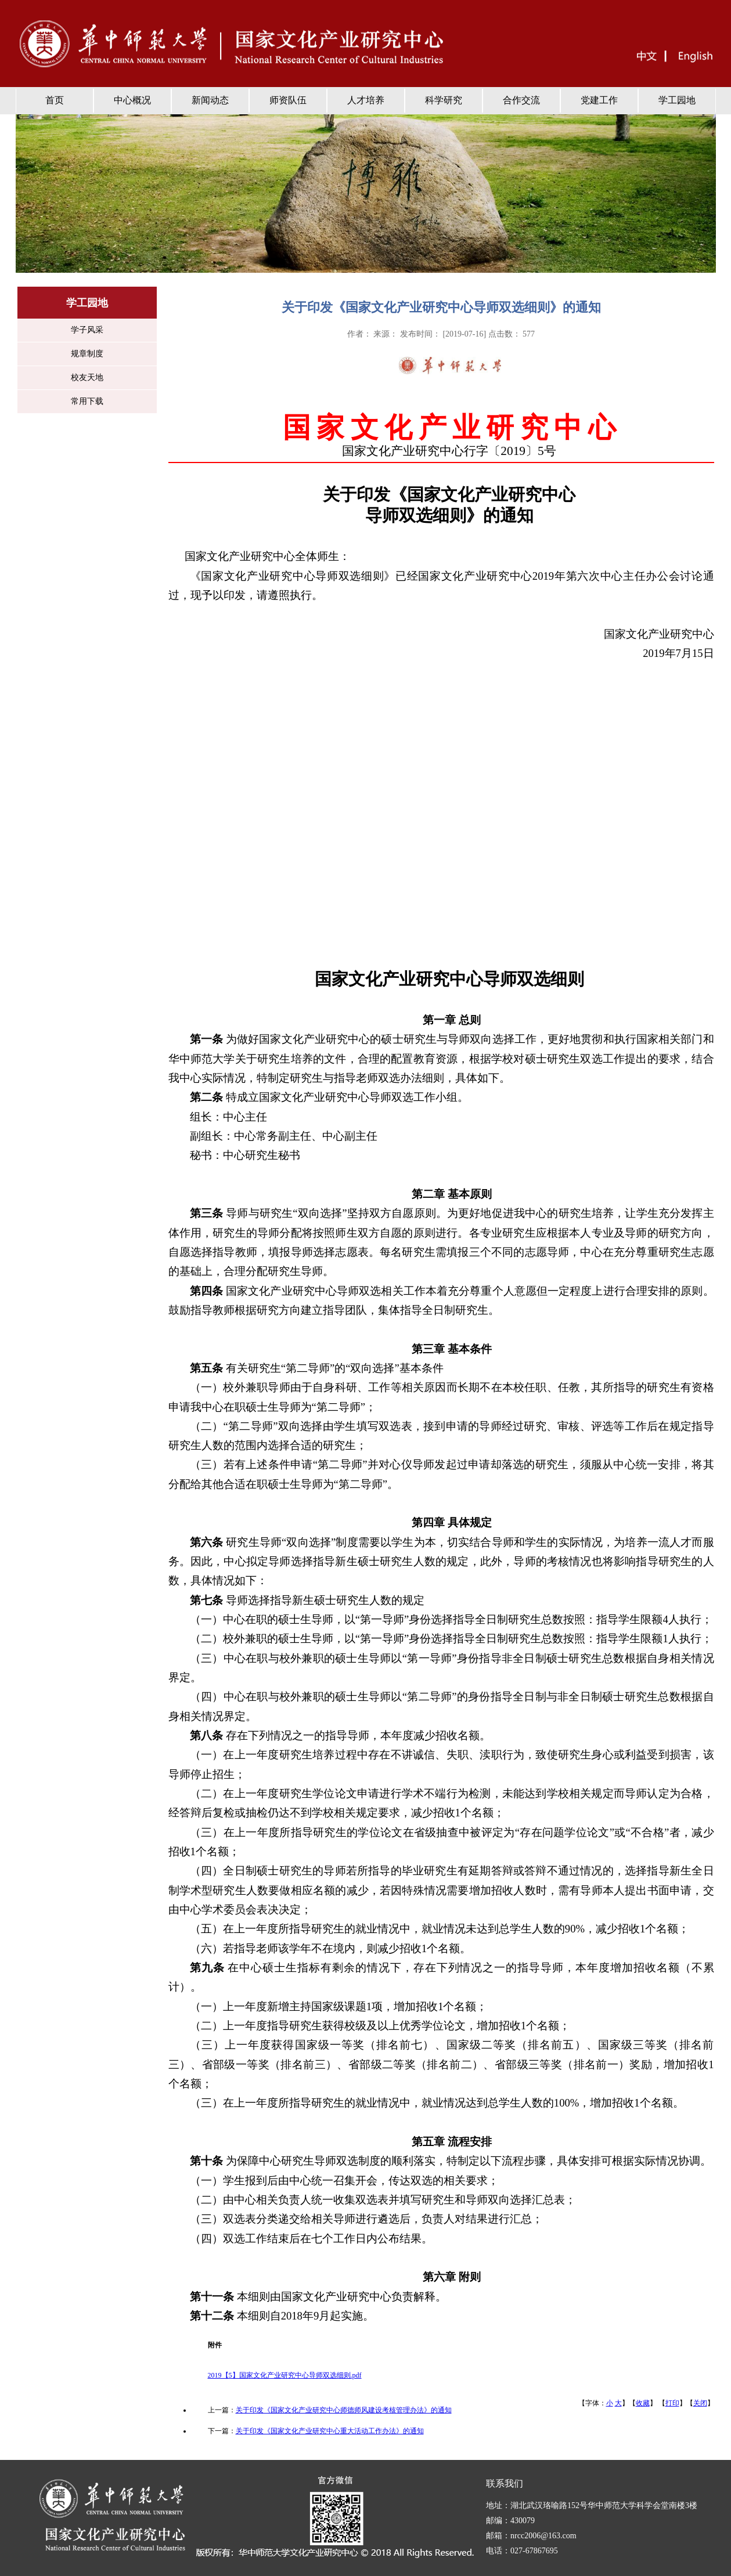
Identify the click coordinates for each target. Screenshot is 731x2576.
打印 (672, 2403)
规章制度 (87, 353)
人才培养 (365, 100)
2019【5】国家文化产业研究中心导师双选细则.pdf (285, 2375)
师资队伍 (288, 100)
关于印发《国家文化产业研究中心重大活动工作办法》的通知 (330, 2431)
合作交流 (521, 100)
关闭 (700, 2403)
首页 (54, 100)
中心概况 (132, 100)
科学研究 (443, 100)
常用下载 (87, 401)
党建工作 (599, 100)
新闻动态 (210, 100)
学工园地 (677, 100)
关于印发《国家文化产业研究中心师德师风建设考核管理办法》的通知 (344, 2410)
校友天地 (87, 377)
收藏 (643, 2403)
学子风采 (87, 330)
